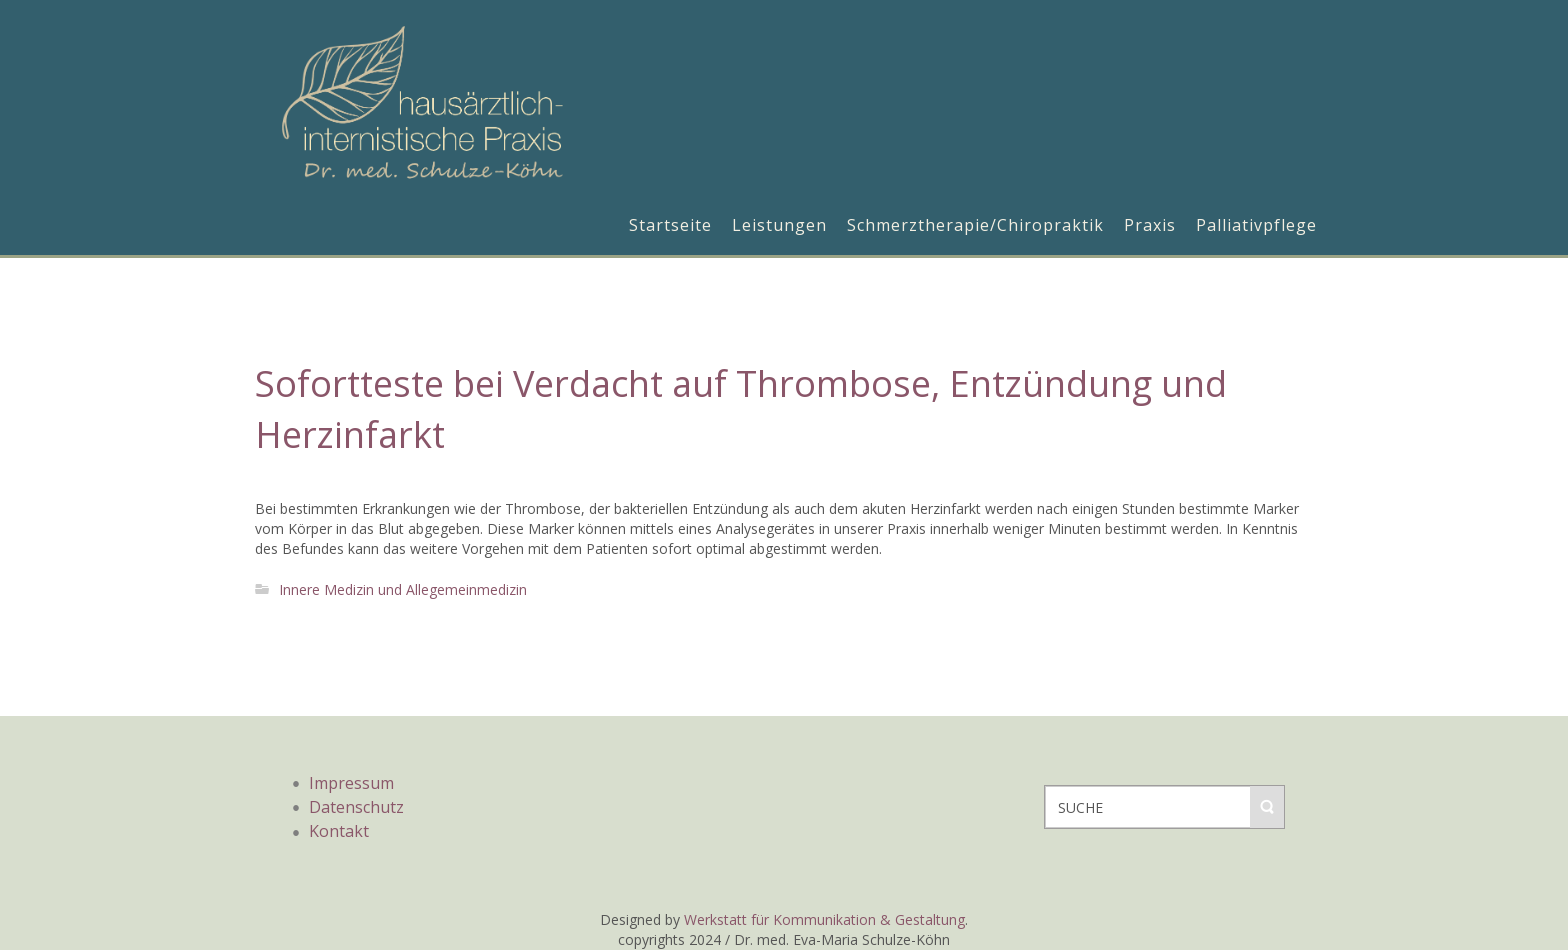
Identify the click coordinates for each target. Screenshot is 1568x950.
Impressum (351, 783)
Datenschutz (356, 807)
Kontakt (339, 831)
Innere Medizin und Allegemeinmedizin (403, 589)
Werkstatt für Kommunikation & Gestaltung (824, 919)
